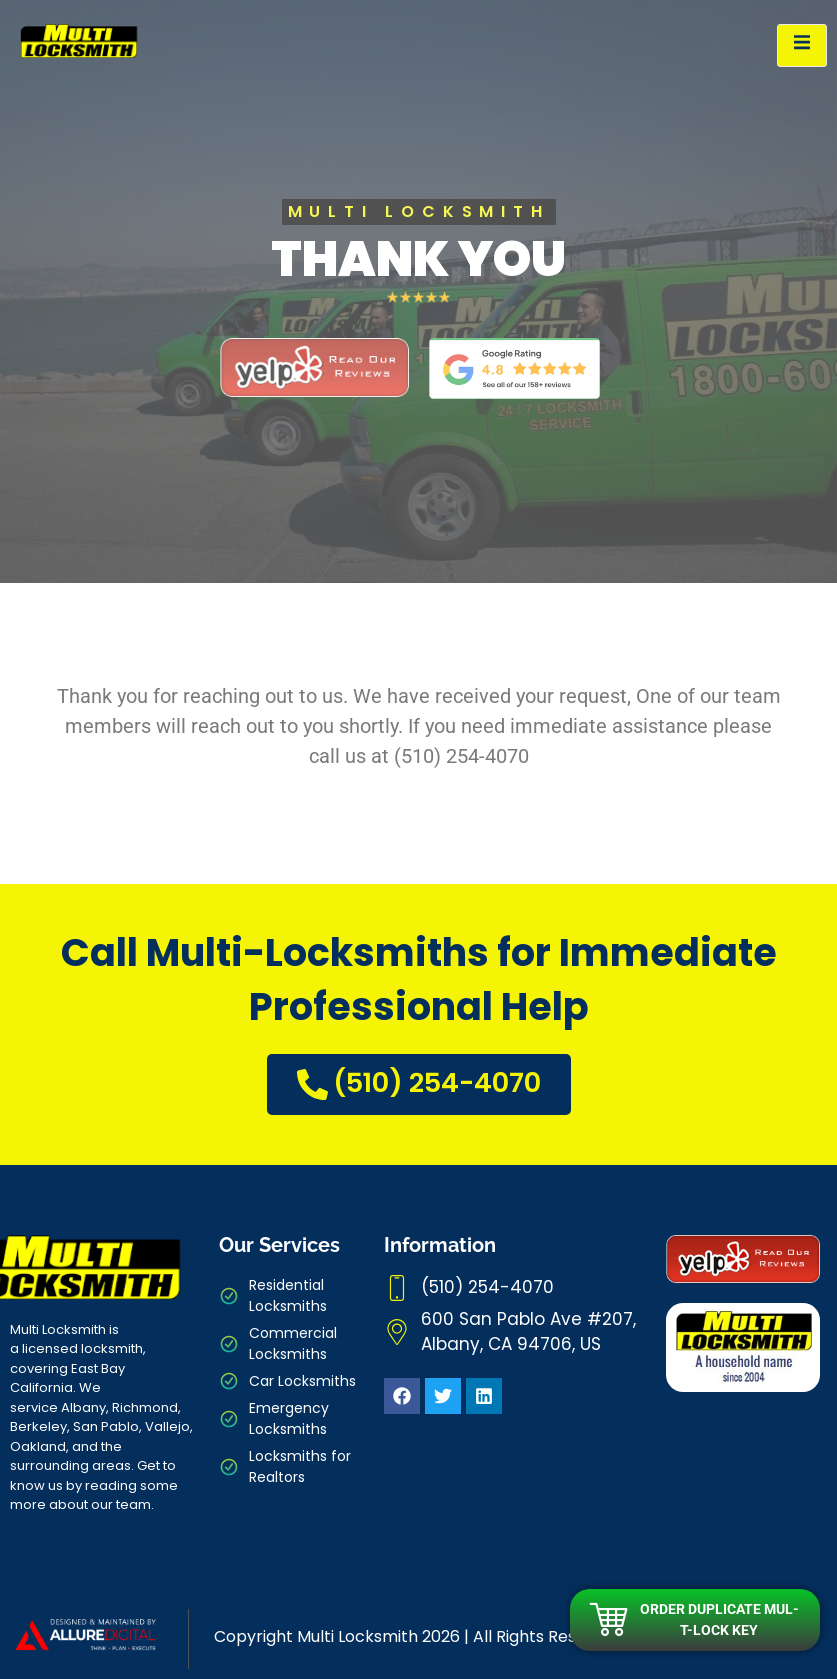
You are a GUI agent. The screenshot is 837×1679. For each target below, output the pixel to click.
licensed (50, 1348)
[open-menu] (802, 45)
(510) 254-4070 (419, 1082)
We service (55, 1397)
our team (121, 1504)
